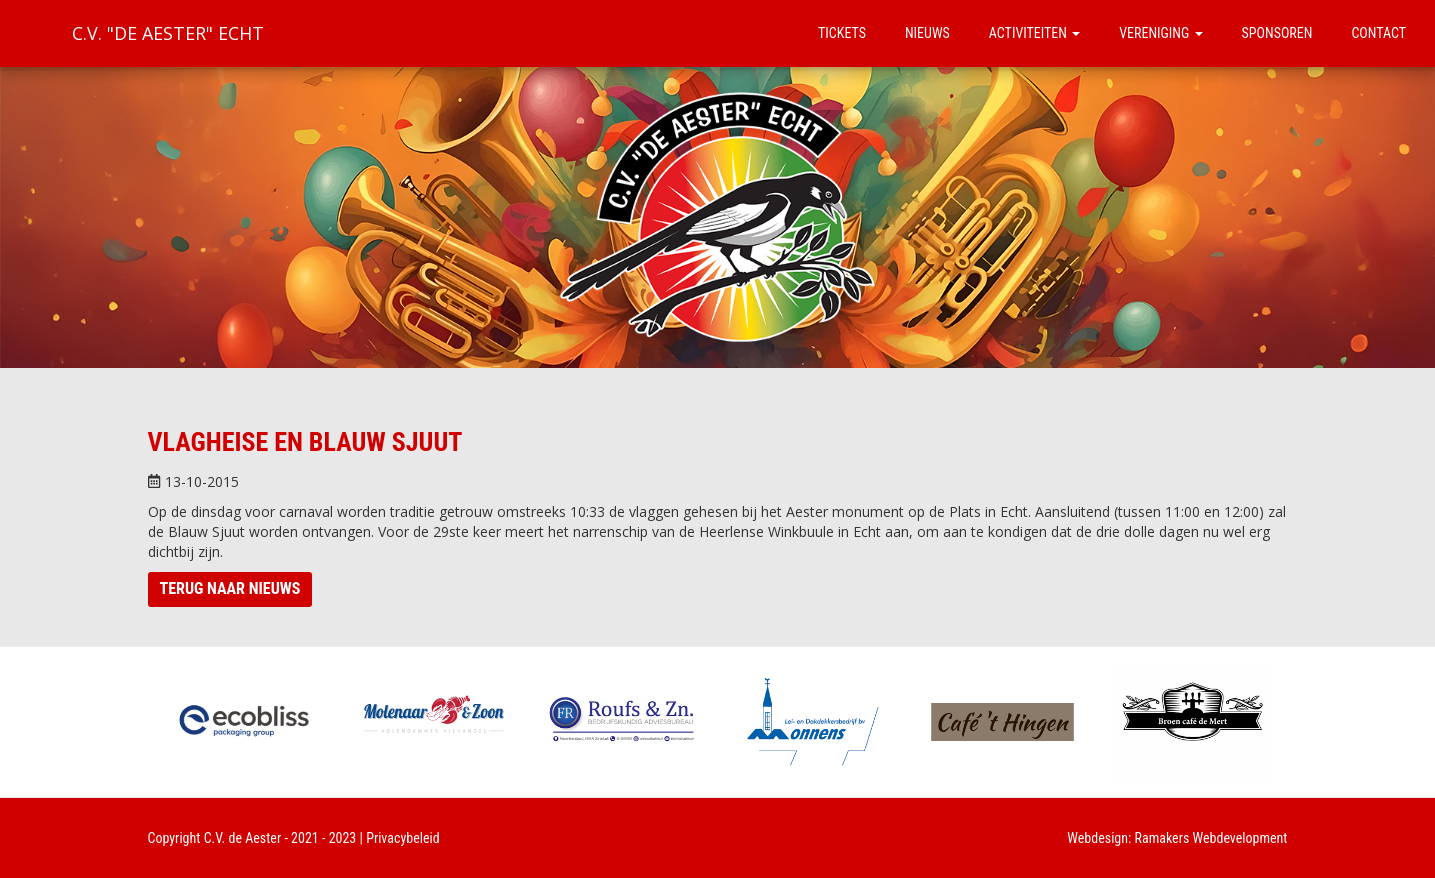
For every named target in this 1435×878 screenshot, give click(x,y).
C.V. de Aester (243, 838)
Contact (1378, 33)
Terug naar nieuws (230, 588)
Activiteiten (1034, 33)
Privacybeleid (403, 838)
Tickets (842, 33)
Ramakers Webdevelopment (1211, 838)
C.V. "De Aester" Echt (168, 33)
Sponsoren (1277, 33)
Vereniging (1160, 33)
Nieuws (927, 33)
